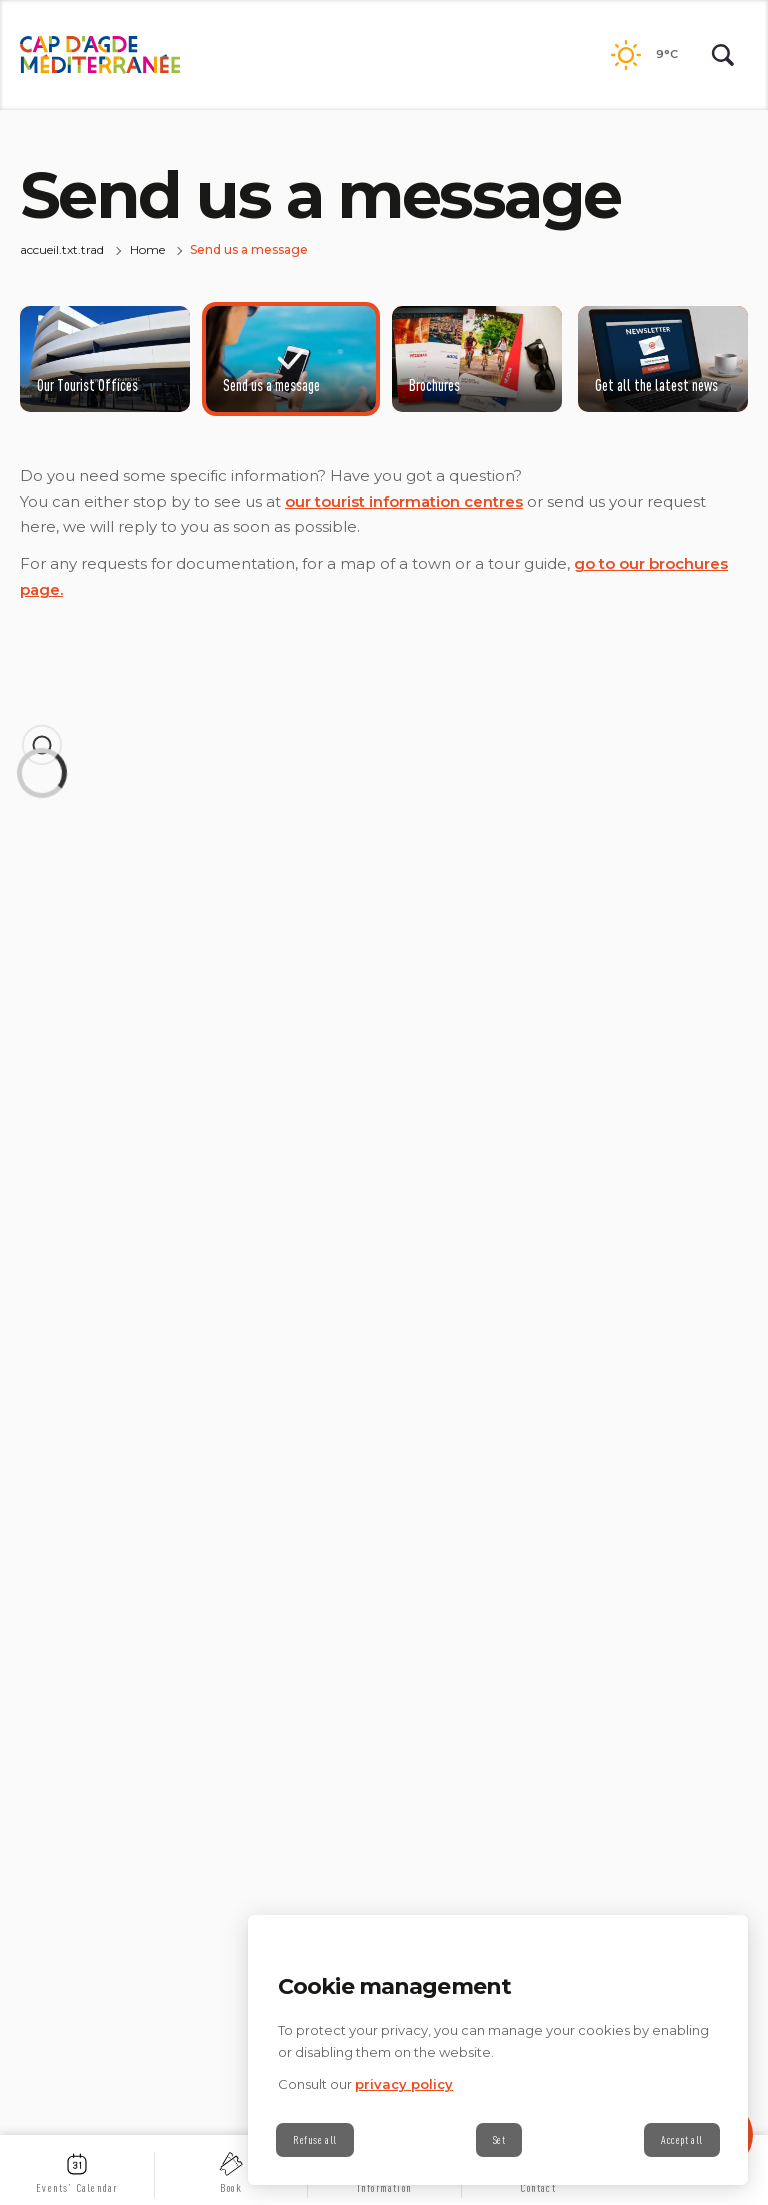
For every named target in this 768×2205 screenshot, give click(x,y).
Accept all (682, 2140)
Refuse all (315, 2140)
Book (231, 2188)
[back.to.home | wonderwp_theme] (100, 55)
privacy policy (404, 2084)
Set (499, 2140)
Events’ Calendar (76, 2188)
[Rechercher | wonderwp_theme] (723, 55)
